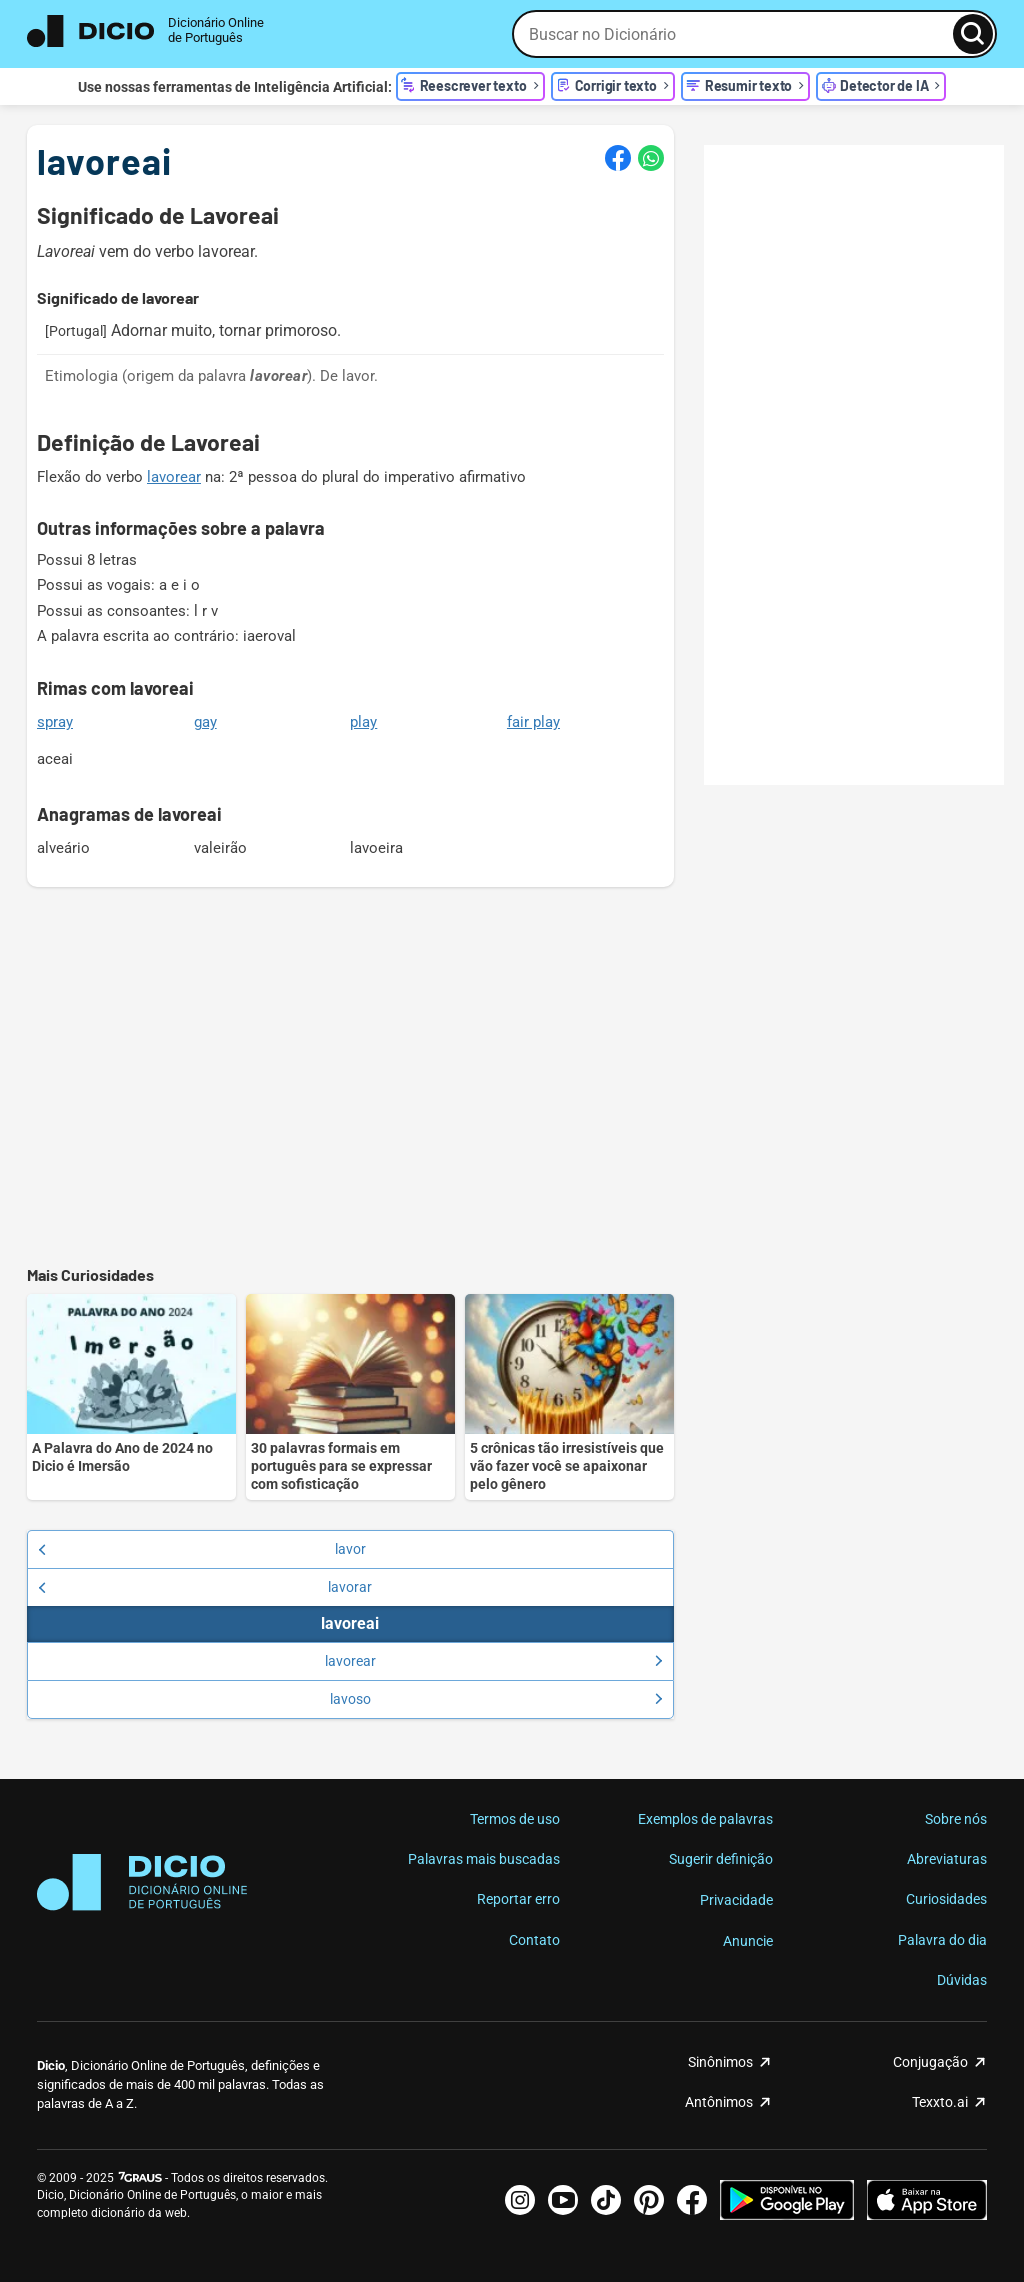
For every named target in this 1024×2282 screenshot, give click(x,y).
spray (55, 722)
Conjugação (930, 2062)
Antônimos (719, 2102)
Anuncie (748, 1941)
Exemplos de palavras (705, 1819)
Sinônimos (720, 2062)
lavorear (174, 477)
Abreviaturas (947, 1859)
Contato (534, 1940)
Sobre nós (956, 1819)
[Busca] (973, 34)
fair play (533, 722)
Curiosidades (946, 1899)
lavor (202, 1549)
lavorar (205, 1587)
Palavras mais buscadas (484, 1859)
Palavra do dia (942, 1940)
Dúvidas (962, 1980)
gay (205, 722)
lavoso (496, 1699)
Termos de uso (515, 1819)
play (363, 722)
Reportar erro (518, 1899)
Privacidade (736, 1900)
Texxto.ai (940, 2102)
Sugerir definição (721, 1859)
